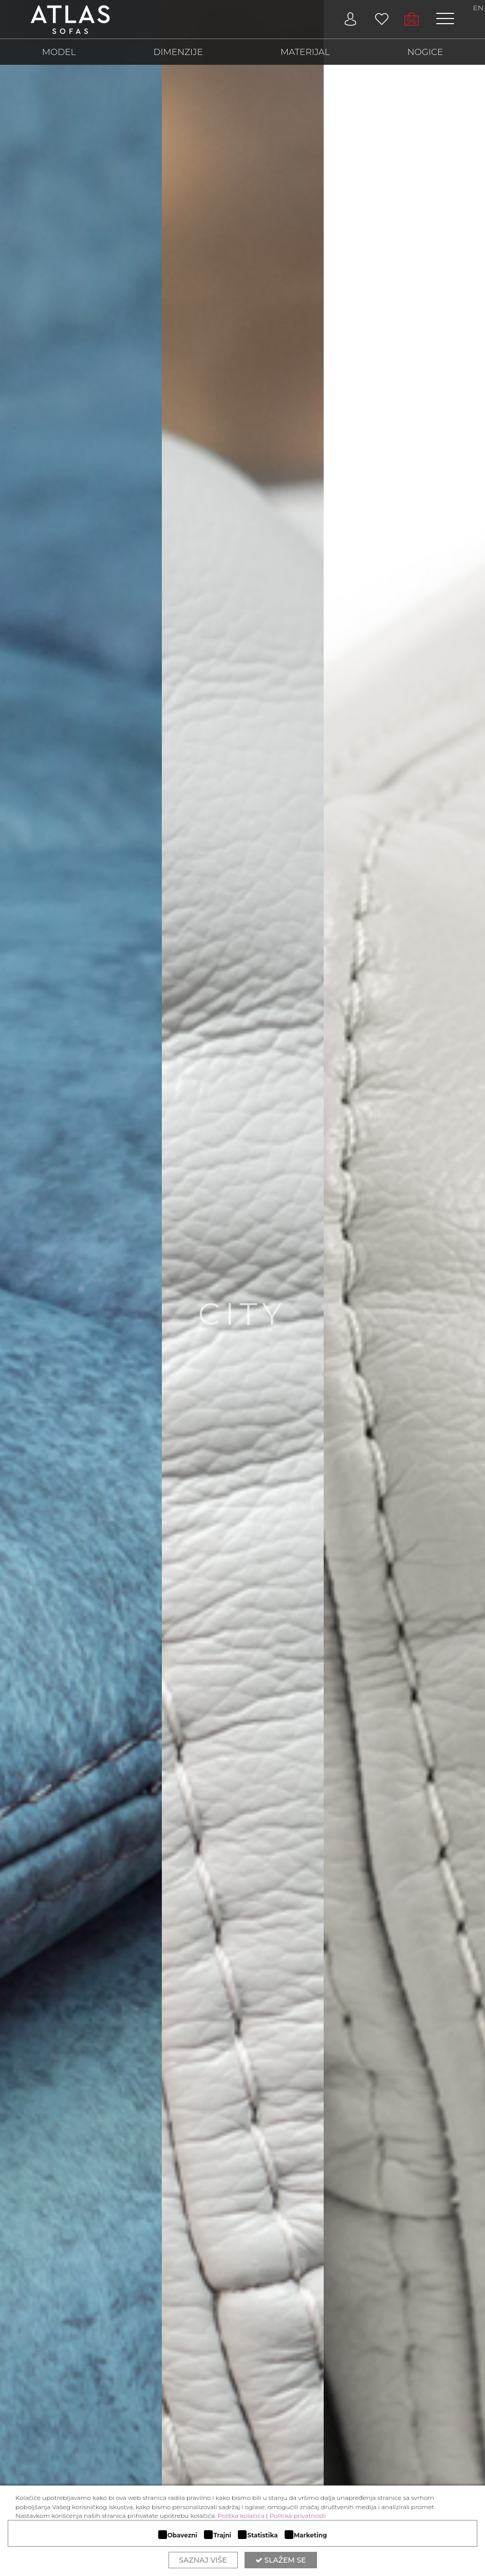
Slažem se (280, 2560)
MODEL (59, 52)
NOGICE (425, 52)
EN (478, 7)
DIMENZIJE (178, 52)
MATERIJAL (305, 52)
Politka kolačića (241, 2515)
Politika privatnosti (298, 2515)
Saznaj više (203, 2560)
